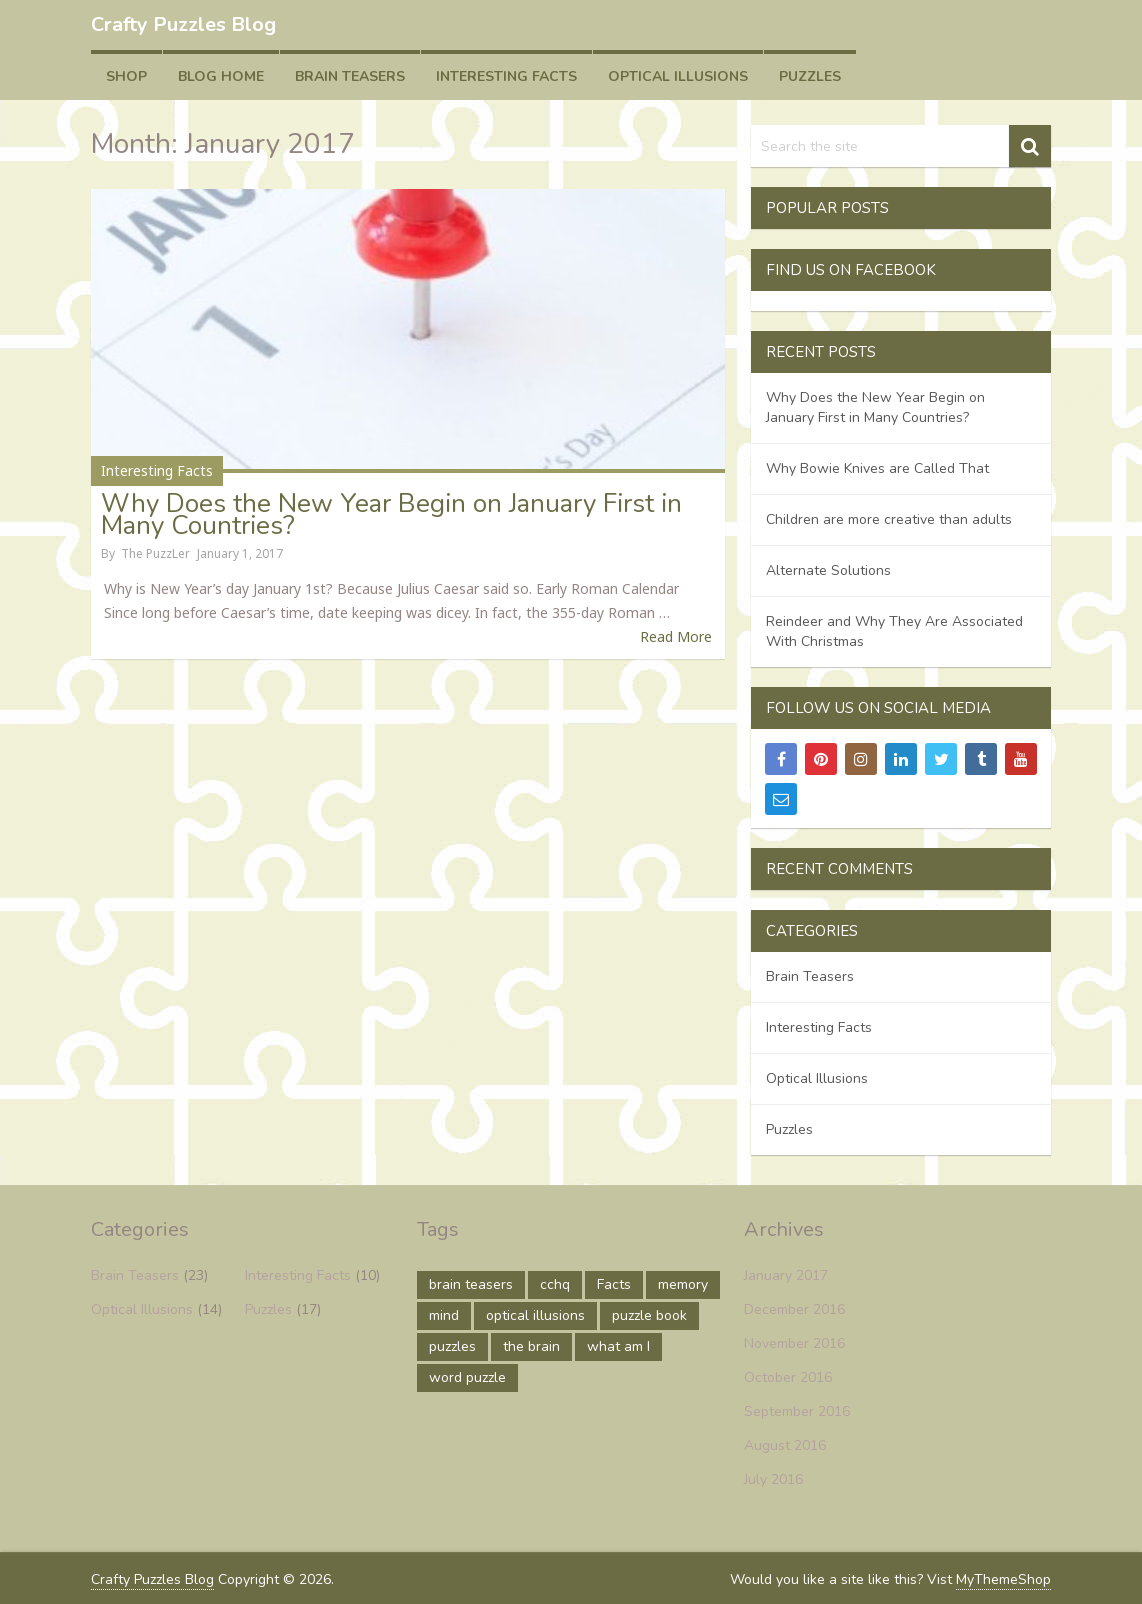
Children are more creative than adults (889, 519)
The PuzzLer (155, 553)
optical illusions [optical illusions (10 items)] (535, 1315)
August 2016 (785, 1445)
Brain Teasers (350, 76)
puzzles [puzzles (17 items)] (452, 1346)
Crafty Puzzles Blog (183, 24)
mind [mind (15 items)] (444, 1315)
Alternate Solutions (828, 570)
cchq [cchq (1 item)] (555, 1284)
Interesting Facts (506, 76)
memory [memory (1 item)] (683, 1284)
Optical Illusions (678, 76)
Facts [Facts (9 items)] (614, 1284)
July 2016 (773, 1479)
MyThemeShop (1003, 1579)
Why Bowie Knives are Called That (877, 468)
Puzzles (810, 76)
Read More (676, 636)
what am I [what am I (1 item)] (618, 1346)
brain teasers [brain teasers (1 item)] (471, 1284)
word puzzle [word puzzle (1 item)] (467, 1377)
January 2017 (786, 1275)
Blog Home (221, 76)
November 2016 (794, 1343)
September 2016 (797, 1411)
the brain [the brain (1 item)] (531, 1346)
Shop (126, 76)
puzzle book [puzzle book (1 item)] (649, 1315)
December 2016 (794, 1309)
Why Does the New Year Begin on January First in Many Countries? (391, 514)
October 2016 (788, 1377)
